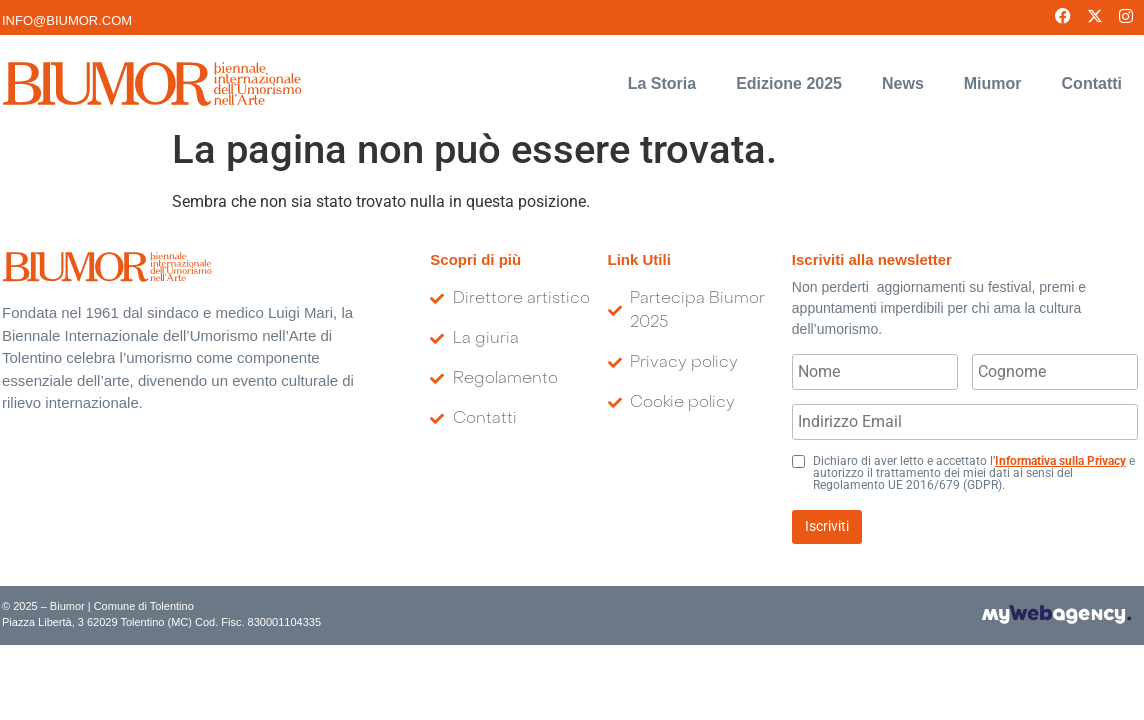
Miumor (993, 68)
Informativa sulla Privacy (1060, 446)
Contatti (1092, 68)
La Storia (662, 68)
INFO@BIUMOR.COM (67, 20)
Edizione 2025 (789, 68)
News (903, 68)
